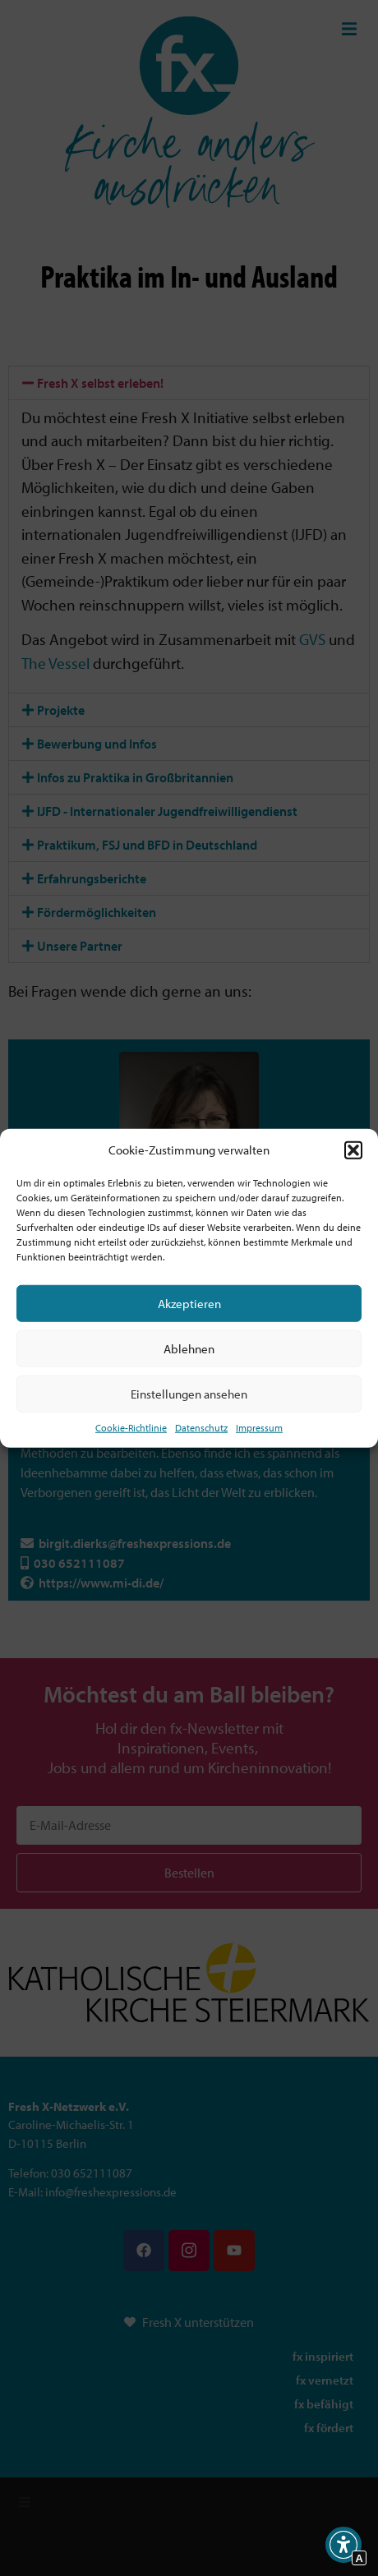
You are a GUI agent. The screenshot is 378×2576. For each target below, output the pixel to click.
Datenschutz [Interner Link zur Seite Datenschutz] (201, 1428)
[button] (353, 1150)
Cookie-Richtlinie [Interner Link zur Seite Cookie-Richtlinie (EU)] (131, 1428)
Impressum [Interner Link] (259, 1428)
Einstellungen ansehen (189, 1393)
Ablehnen (189, 1348)
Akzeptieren (189, 1303)
